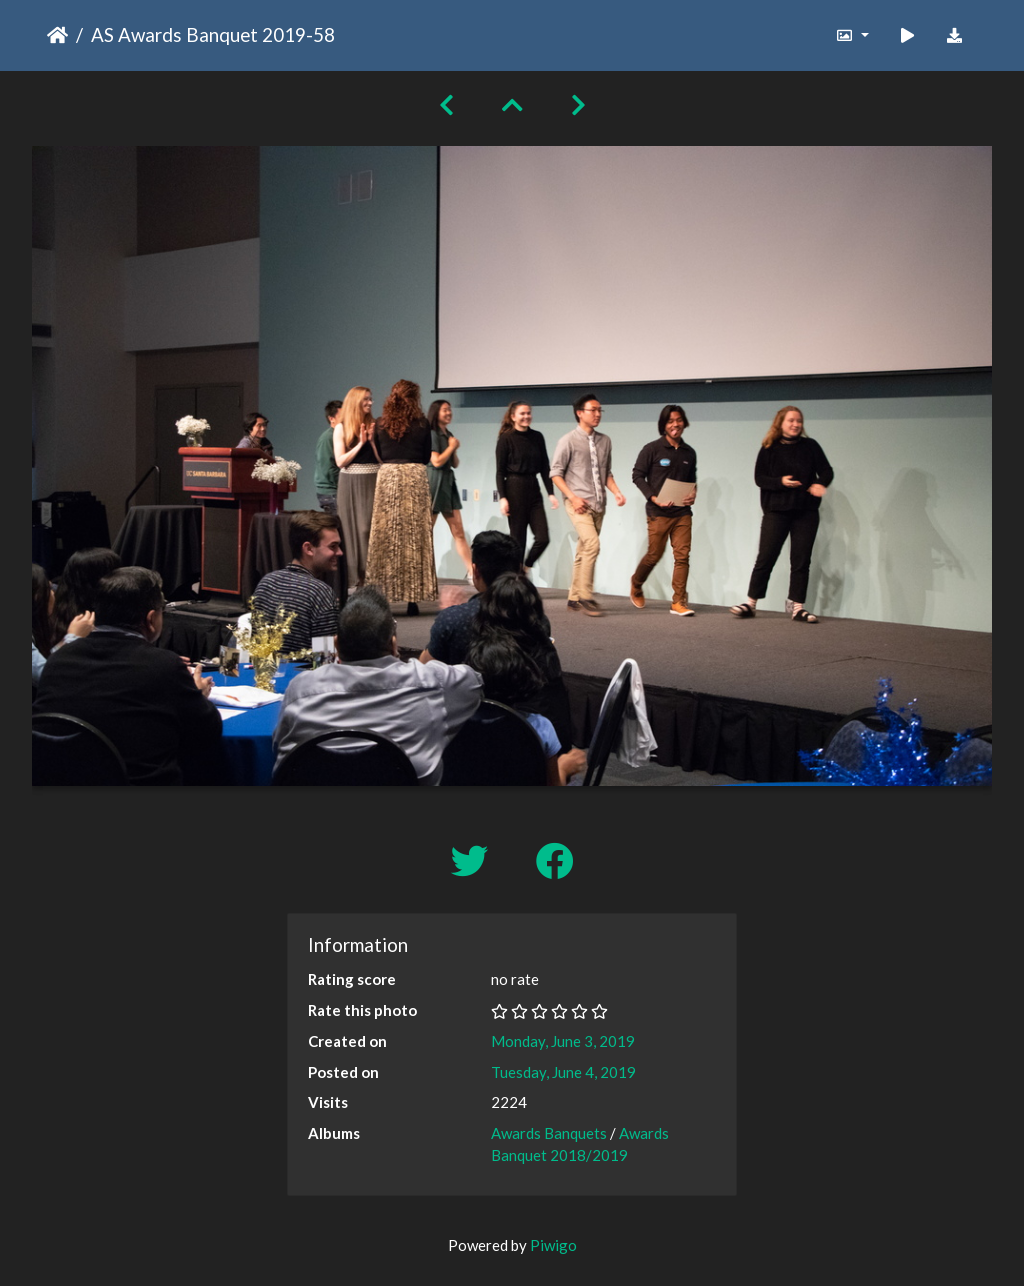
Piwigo (553, 1245)
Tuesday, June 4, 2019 (563, 1072)
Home (57, 35)
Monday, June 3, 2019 (563, 1041)
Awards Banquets (549, 1133)
